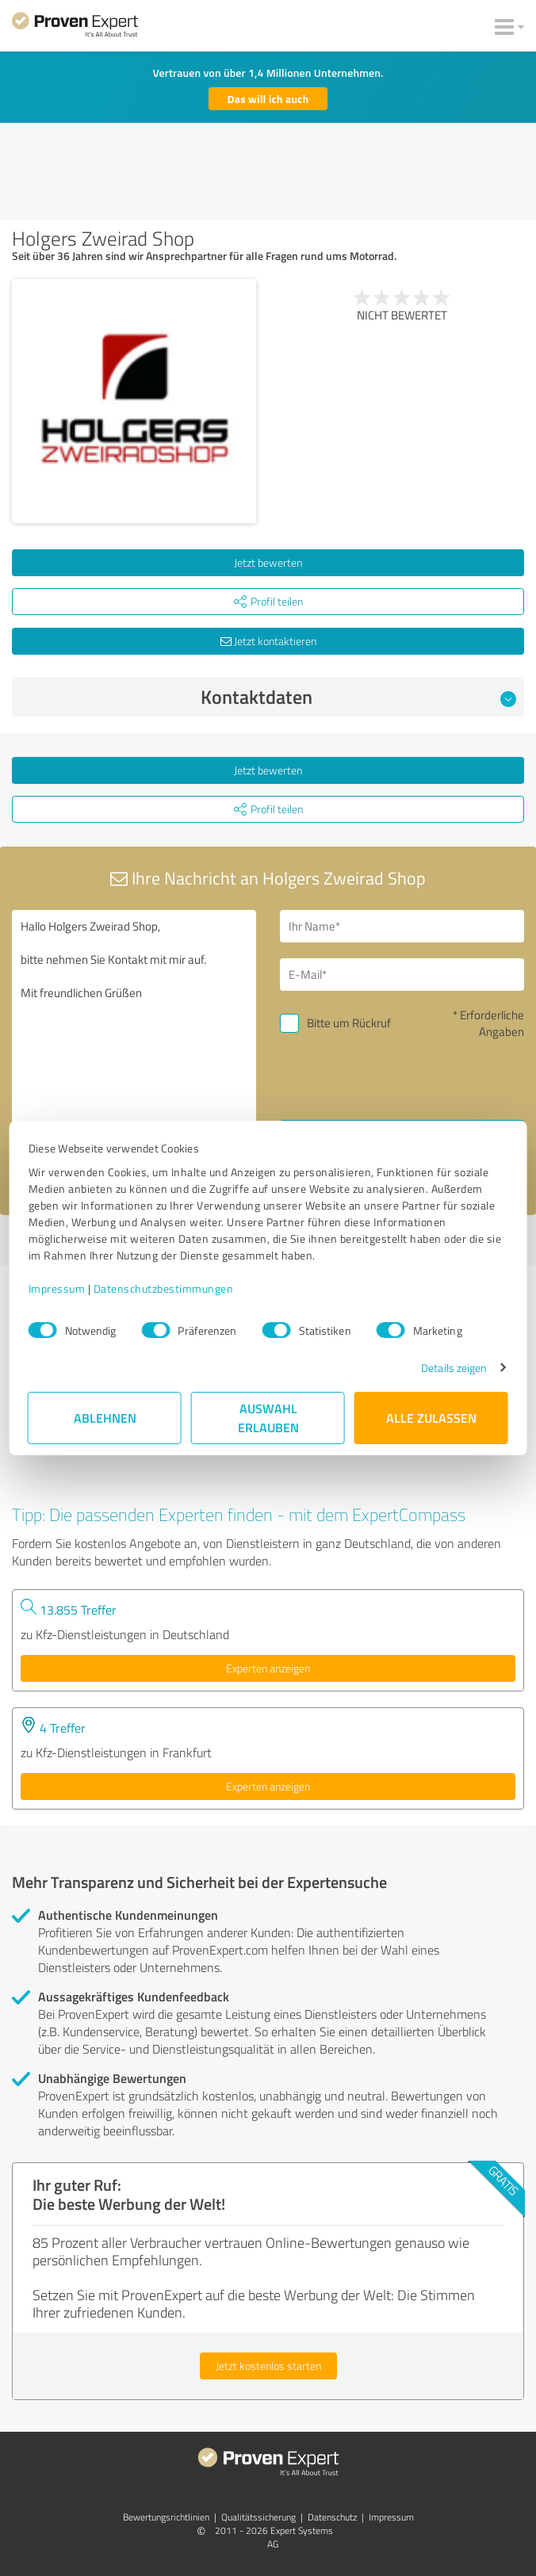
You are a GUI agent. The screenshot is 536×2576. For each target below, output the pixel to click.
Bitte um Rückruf (349, 1023)
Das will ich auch (268, 98)
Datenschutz (332, 2517)
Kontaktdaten (359, 696)
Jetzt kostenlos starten (268, 2365)
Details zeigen (455, 1367)
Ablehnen (105, 1417)
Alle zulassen (431, 1417)
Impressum (56, 1288)
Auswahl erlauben (268, 1417)
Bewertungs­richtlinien (166, 2517)
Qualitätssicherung (258, 2517)
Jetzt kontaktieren (268, 640)
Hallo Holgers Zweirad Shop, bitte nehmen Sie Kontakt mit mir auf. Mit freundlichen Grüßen (134, 1046)
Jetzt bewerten (268, 562)
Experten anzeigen (268, 1668)
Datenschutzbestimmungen (163, 1288)
